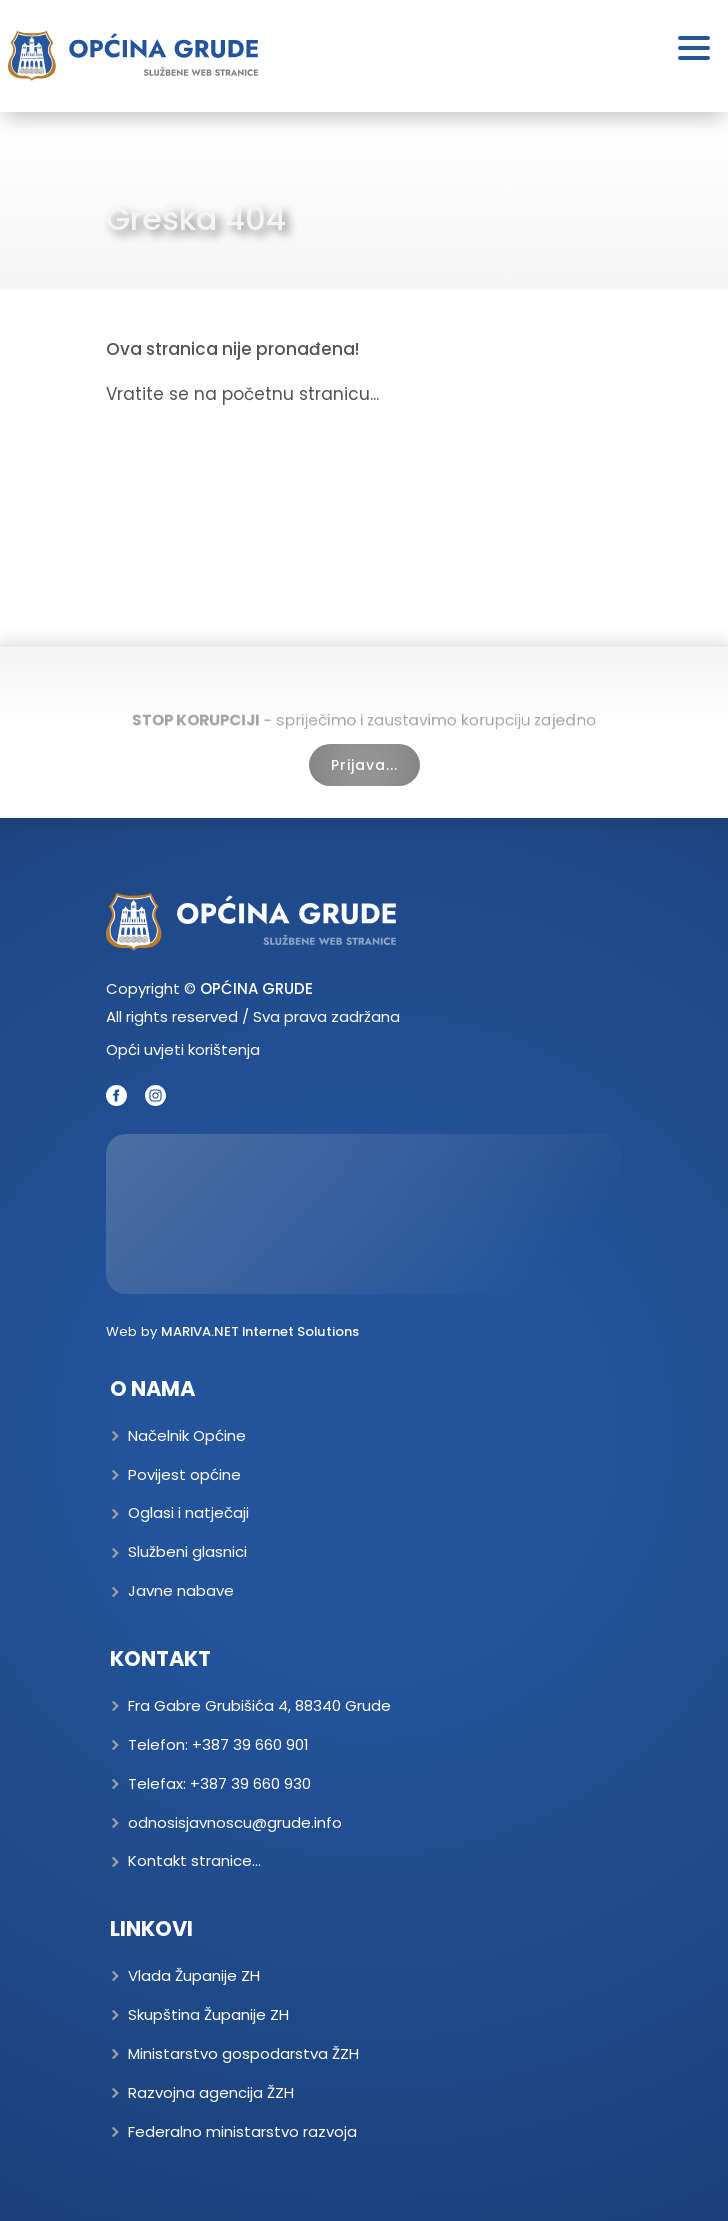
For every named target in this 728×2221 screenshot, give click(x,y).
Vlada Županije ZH (194, 1975)
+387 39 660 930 (250, 1783)
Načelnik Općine (187, 1435)
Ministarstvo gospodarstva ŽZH (243, 2053)
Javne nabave (181, 1590)
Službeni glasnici (187, 1551)
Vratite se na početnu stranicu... (242, 394)
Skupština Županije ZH (208, 2014)
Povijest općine (184, 1474)
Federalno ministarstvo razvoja (242, 2131)
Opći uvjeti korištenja (183, 1049)
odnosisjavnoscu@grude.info (235, 1822)
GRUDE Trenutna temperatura (364, 1214)
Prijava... (364, 765)
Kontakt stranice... (194, 1860)
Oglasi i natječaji (188, 1512)
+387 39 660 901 (250, 1744)
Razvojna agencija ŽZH (211, 2092)
